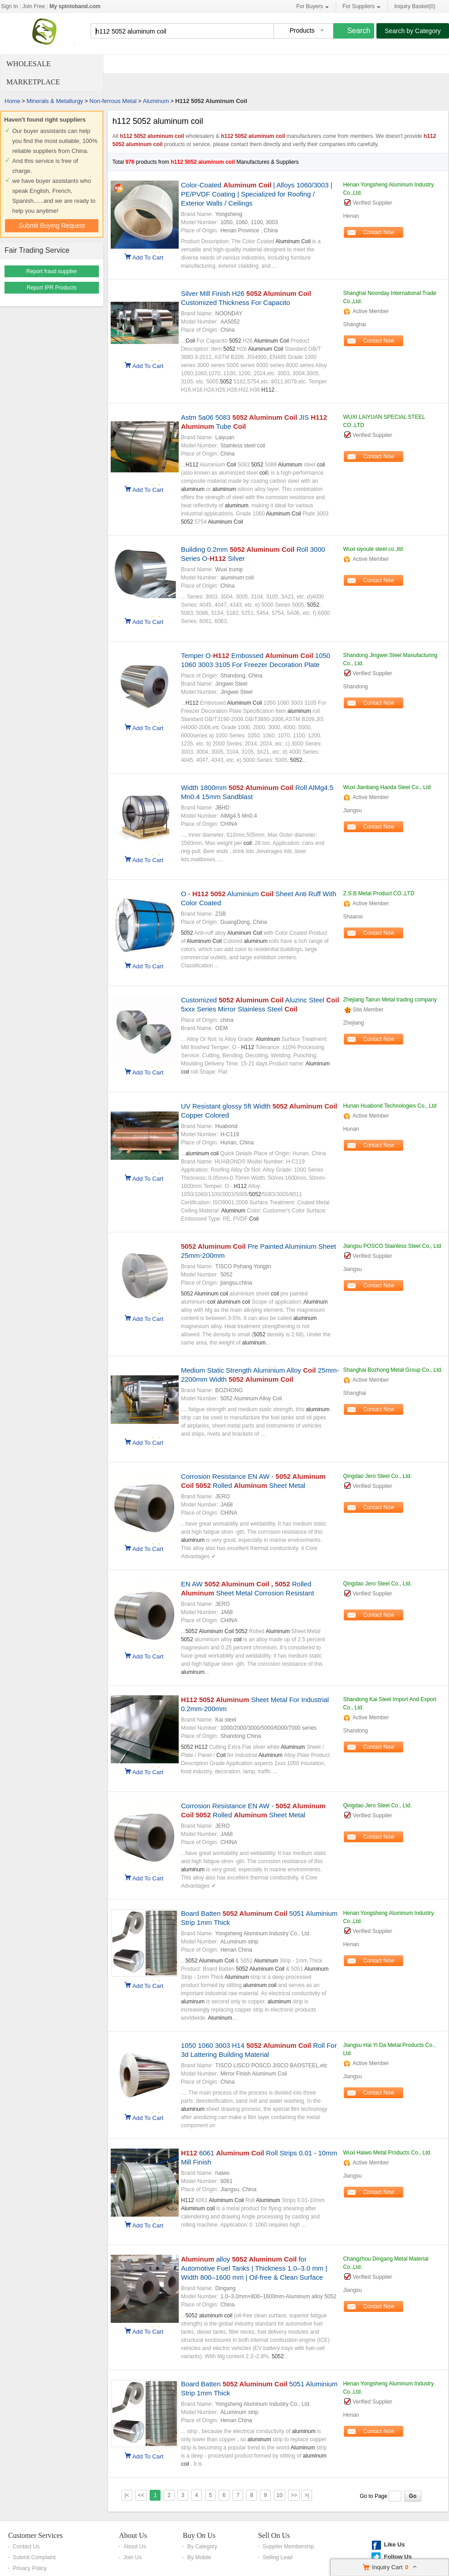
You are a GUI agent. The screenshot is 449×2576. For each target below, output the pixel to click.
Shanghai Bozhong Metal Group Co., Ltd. (392, 1370)
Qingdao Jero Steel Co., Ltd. (377, 1476)
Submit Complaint (34, 2557)
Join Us (132, 2557)
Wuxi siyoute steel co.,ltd (373, 549)
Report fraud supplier (51, 271)
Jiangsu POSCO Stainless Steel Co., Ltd (392, 1246)
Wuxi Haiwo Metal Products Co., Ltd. (387, 2152)
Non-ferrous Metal (113, 101)
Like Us (394, 2544)
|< (127, 2495)
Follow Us (397, 2556)
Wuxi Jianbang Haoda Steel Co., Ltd (386, 787)
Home (12, 101)
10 (280, 2495)
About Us (133, 2535)
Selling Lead (278, 2557)
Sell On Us (274, 2535)
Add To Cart (147, 257)
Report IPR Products (52, 288)
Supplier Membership (288, 2546)
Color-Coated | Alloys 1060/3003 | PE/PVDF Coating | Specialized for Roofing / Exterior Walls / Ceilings (256, 194)
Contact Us (26, 2546)
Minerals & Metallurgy (54, 101)
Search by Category (413, 30)
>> (294, 2495)
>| (306, 2495)
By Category (202, 2546)
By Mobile (199, 2557)
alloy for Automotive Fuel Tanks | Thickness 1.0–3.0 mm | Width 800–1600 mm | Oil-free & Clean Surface (254, 2268)
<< (141, 2495)
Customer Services (35, 2535)
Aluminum (156, 101)
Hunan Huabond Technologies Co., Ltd (389, 1106)
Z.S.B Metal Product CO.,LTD (378, 893)
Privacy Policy (30, 2568)
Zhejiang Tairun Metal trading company (390, 999)
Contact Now (379, 232)
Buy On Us (199, 2535)
